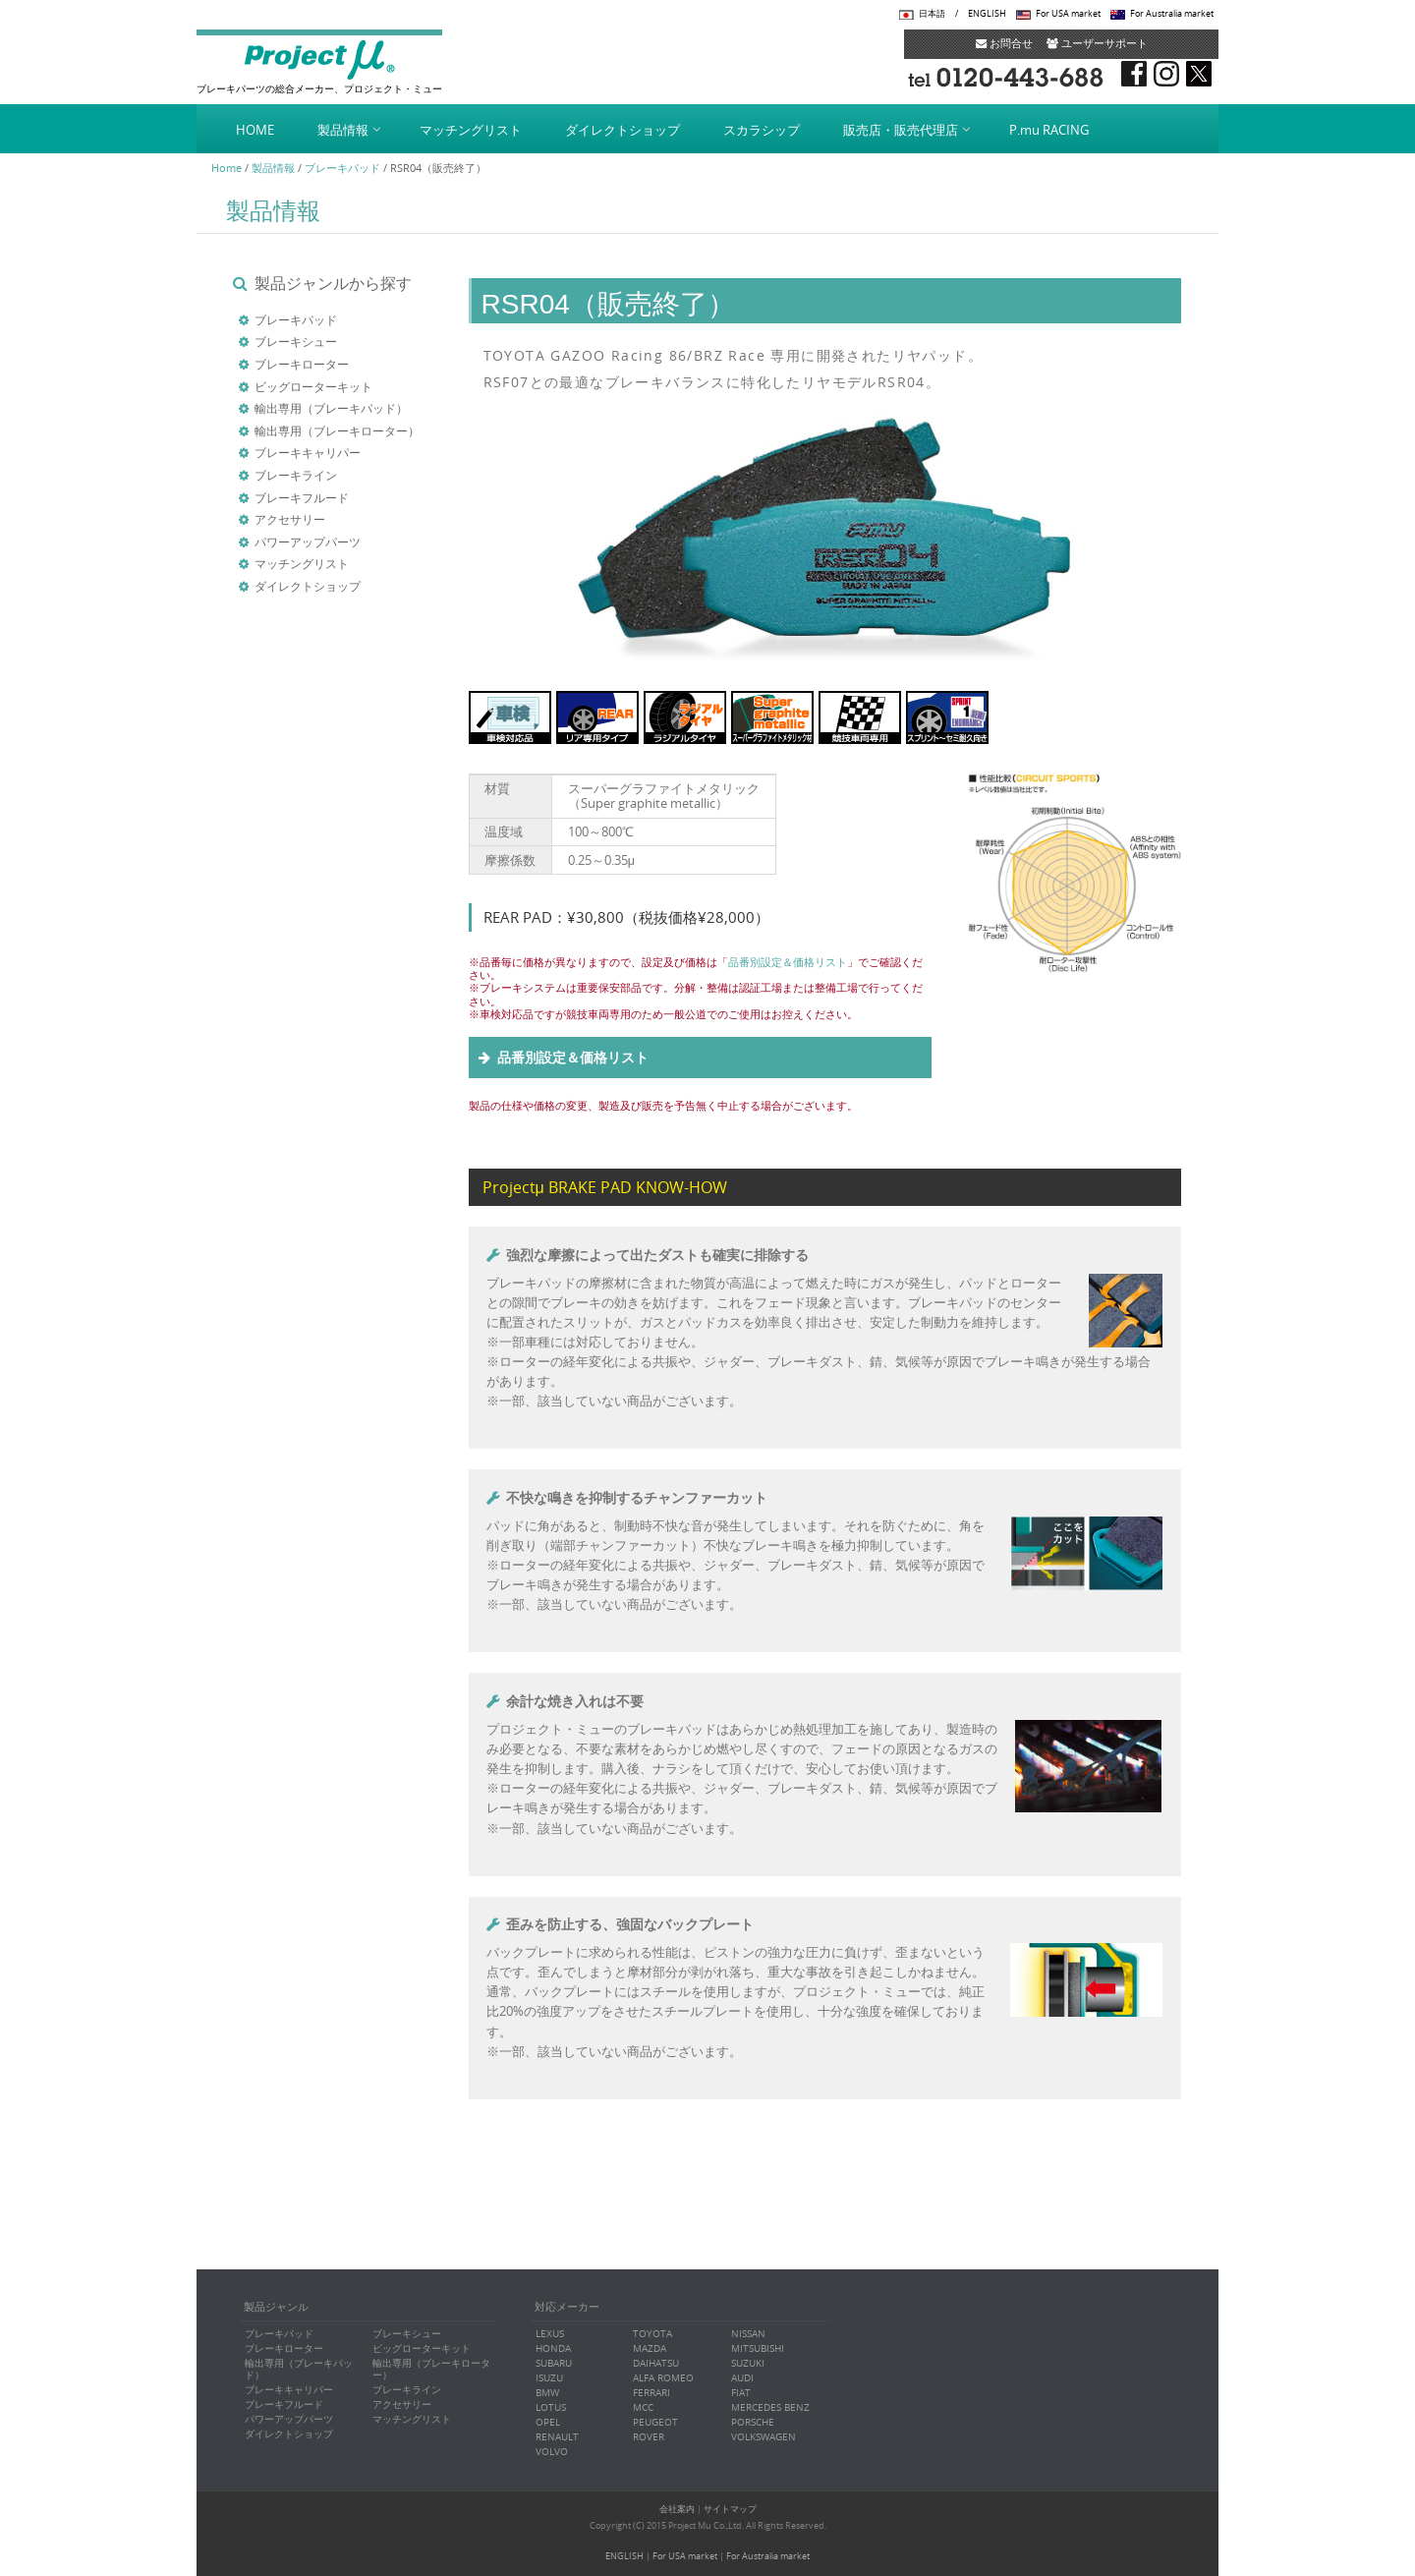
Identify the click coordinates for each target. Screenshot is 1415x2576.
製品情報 (342, 130)
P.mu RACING (1049, 130)
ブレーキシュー (296, 341)
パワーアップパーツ (308, 541)
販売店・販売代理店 (900, 130)
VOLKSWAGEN (763, 2437)
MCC (643, 2407)
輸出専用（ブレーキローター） (337, 430)
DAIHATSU (656, 2363)
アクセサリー (290, 519)
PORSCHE (752, 2422)
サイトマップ (730, 2509)
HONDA (553, 2348)
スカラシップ (761, 130)
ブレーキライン (296, 475)
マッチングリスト (471, 130)
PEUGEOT (655, 2422)
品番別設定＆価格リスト (787, 961)
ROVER (648, 2437)
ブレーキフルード (302, 497)
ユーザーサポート (1097, 42)
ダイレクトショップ (622, 130)
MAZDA (649, 2348)
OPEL (548, 2422)
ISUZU (549, 2378)
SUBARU (554, 2363)
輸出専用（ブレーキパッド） (331, 408)
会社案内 (677, 2509)
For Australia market (1172, 14)
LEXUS (550, 2333)
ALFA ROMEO (663, 2378)
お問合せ (1004, 42)
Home (226, 167)
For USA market (1068, 14)
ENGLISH (987, 14)
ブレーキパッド (342, 167)
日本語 (932, 14)
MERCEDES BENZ (770, 2407)
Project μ (319, 59)
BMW (547, 2392)
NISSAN (748, 2333)
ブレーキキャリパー (308, 452)
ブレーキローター (302, 364)
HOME (255, 130)
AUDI (742, 2378)
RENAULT (557, 2437)
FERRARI (651, 2392)
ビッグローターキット (313, 386)
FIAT (741, 2392)
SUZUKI (747, 2363)
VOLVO (552, 2451)
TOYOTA (652, 2333)
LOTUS (551, 2407)
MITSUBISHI (757, 2348)
